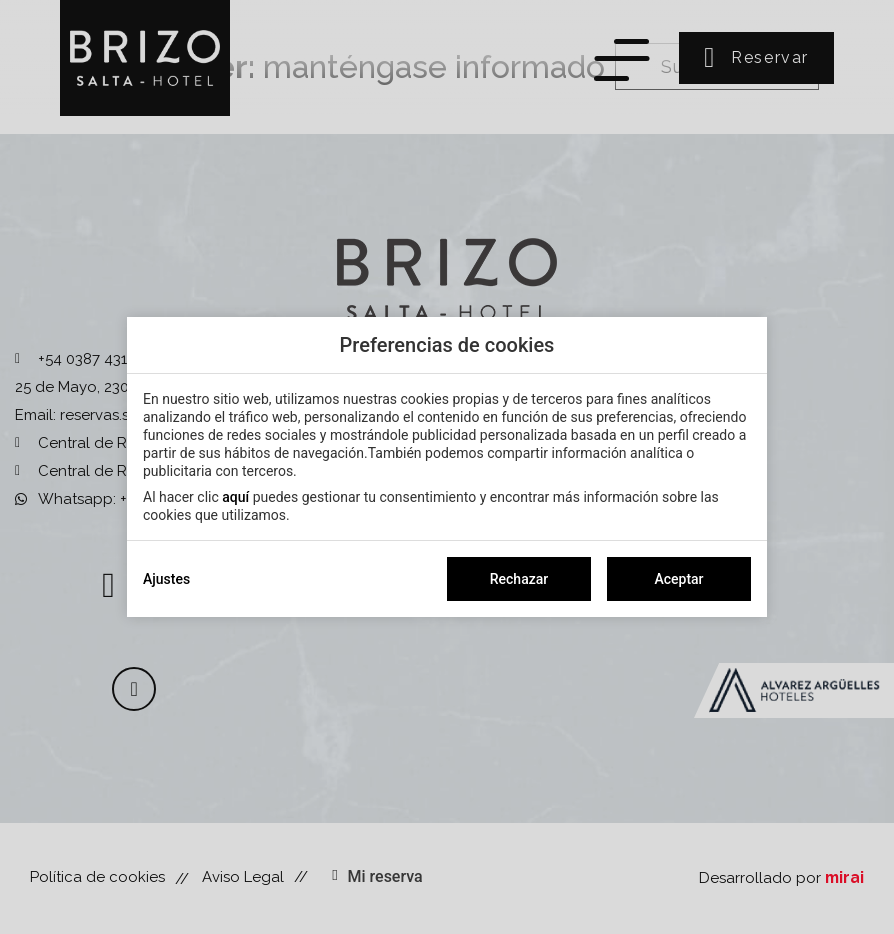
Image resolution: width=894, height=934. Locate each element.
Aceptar (678, 579)
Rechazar (519, 579)
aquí (235, 497)
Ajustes (166, 579)
